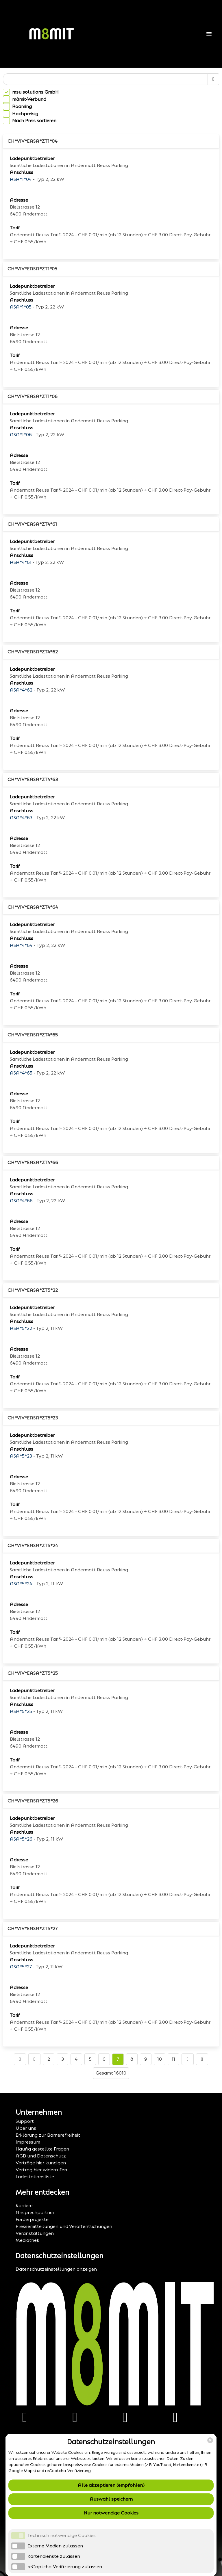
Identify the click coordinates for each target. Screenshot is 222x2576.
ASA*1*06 (21, 434)
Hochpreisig (25, 113)
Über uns (26, 2128)
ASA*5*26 (21, 1839)
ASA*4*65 (21, 1072)
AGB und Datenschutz (41, 2155)
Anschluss (21, 172)
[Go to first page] (20, 2059)
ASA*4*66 (21, 1200)
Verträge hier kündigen (41, 2162)
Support (25, 2121)
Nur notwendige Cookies (111, 2512)
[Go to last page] (202, 2059)
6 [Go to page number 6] (104, 2059)
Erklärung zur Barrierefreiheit (48, 2135)
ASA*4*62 (21, 689)
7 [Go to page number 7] (118, 2059)
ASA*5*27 (21, 1966)
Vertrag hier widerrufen (41, 2169)
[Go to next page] (188, 2059)
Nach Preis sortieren (34, 120)
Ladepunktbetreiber (32, 158)
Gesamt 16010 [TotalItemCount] (111, 2073)
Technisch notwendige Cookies (61, 2535)
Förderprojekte (32, 2219)
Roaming (22, 106)
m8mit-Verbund (29, 99)
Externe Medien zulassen (55, 2545)
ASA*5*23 (21, 1456)
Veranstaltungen (35, 2233)
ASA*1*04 (21, 179)
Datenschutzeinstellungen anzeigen (56, 2269)
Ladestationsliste (35, 2176)
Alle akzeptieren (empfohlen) (111, 2485)
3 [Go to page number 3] (62, 2059)
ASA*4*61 (21, 562)
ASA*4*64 (21, 945)
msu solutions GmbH (35, 92)
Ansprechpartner (35, 2212)
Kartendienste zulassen (53, 2556)
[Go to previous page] (34, 2059)
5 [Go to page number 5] (90, 2059)
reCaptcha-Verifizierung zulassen (64, 2566)
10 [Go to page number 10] (159, 2059)
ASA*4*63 (21, 817)
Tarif (15, 227)
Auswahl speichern (111, 2499)
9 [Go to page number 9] (145, 2059)
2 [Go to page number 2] (48, 2059)
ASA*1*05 (21, 306)
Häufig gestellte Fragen (42, 2148)
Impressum (28, 2142)
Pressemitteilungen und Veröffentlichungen (64, 2226)
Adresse (19, 200)
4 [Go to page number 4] (76, 2059)
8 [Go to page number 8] (131, 2059)
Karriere (24, 2205)
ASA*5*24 (21, 1583)
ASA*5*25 (21, 1711)
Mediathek (27, 2240)
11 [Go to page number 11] (173, 2059)
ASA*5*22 (21, 1328)
